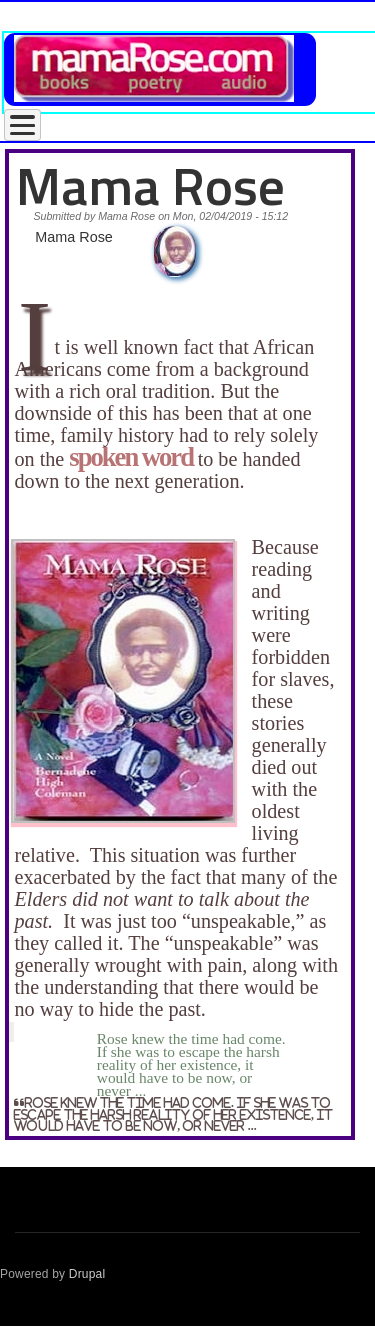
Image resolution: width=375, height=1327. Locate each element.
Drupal (87, 1274)
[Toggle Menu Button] (22, 125)
